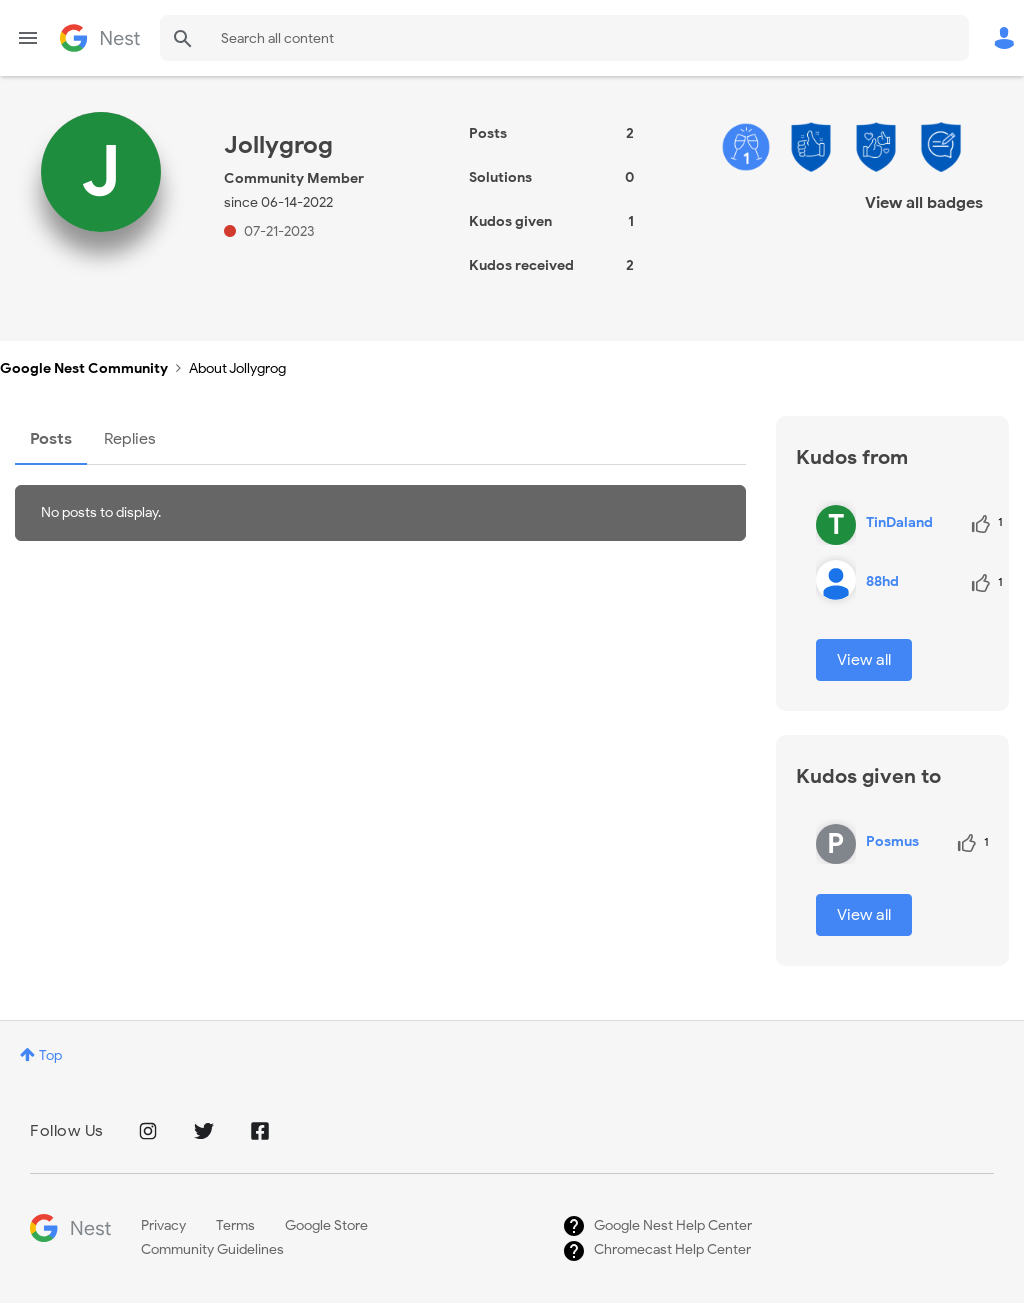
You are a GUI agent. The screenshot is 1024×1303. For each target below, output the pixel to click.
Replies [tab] (130, 439)
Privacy (163, 1225)
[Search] (564, 38)
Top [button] (50, 1055)
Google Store (326, 1225)
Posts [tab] (51, 439)
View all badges (924, 203)
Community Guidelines (212, 1249)
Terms (235, 1225)
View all (864, 660)
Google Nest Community (100, 38)
